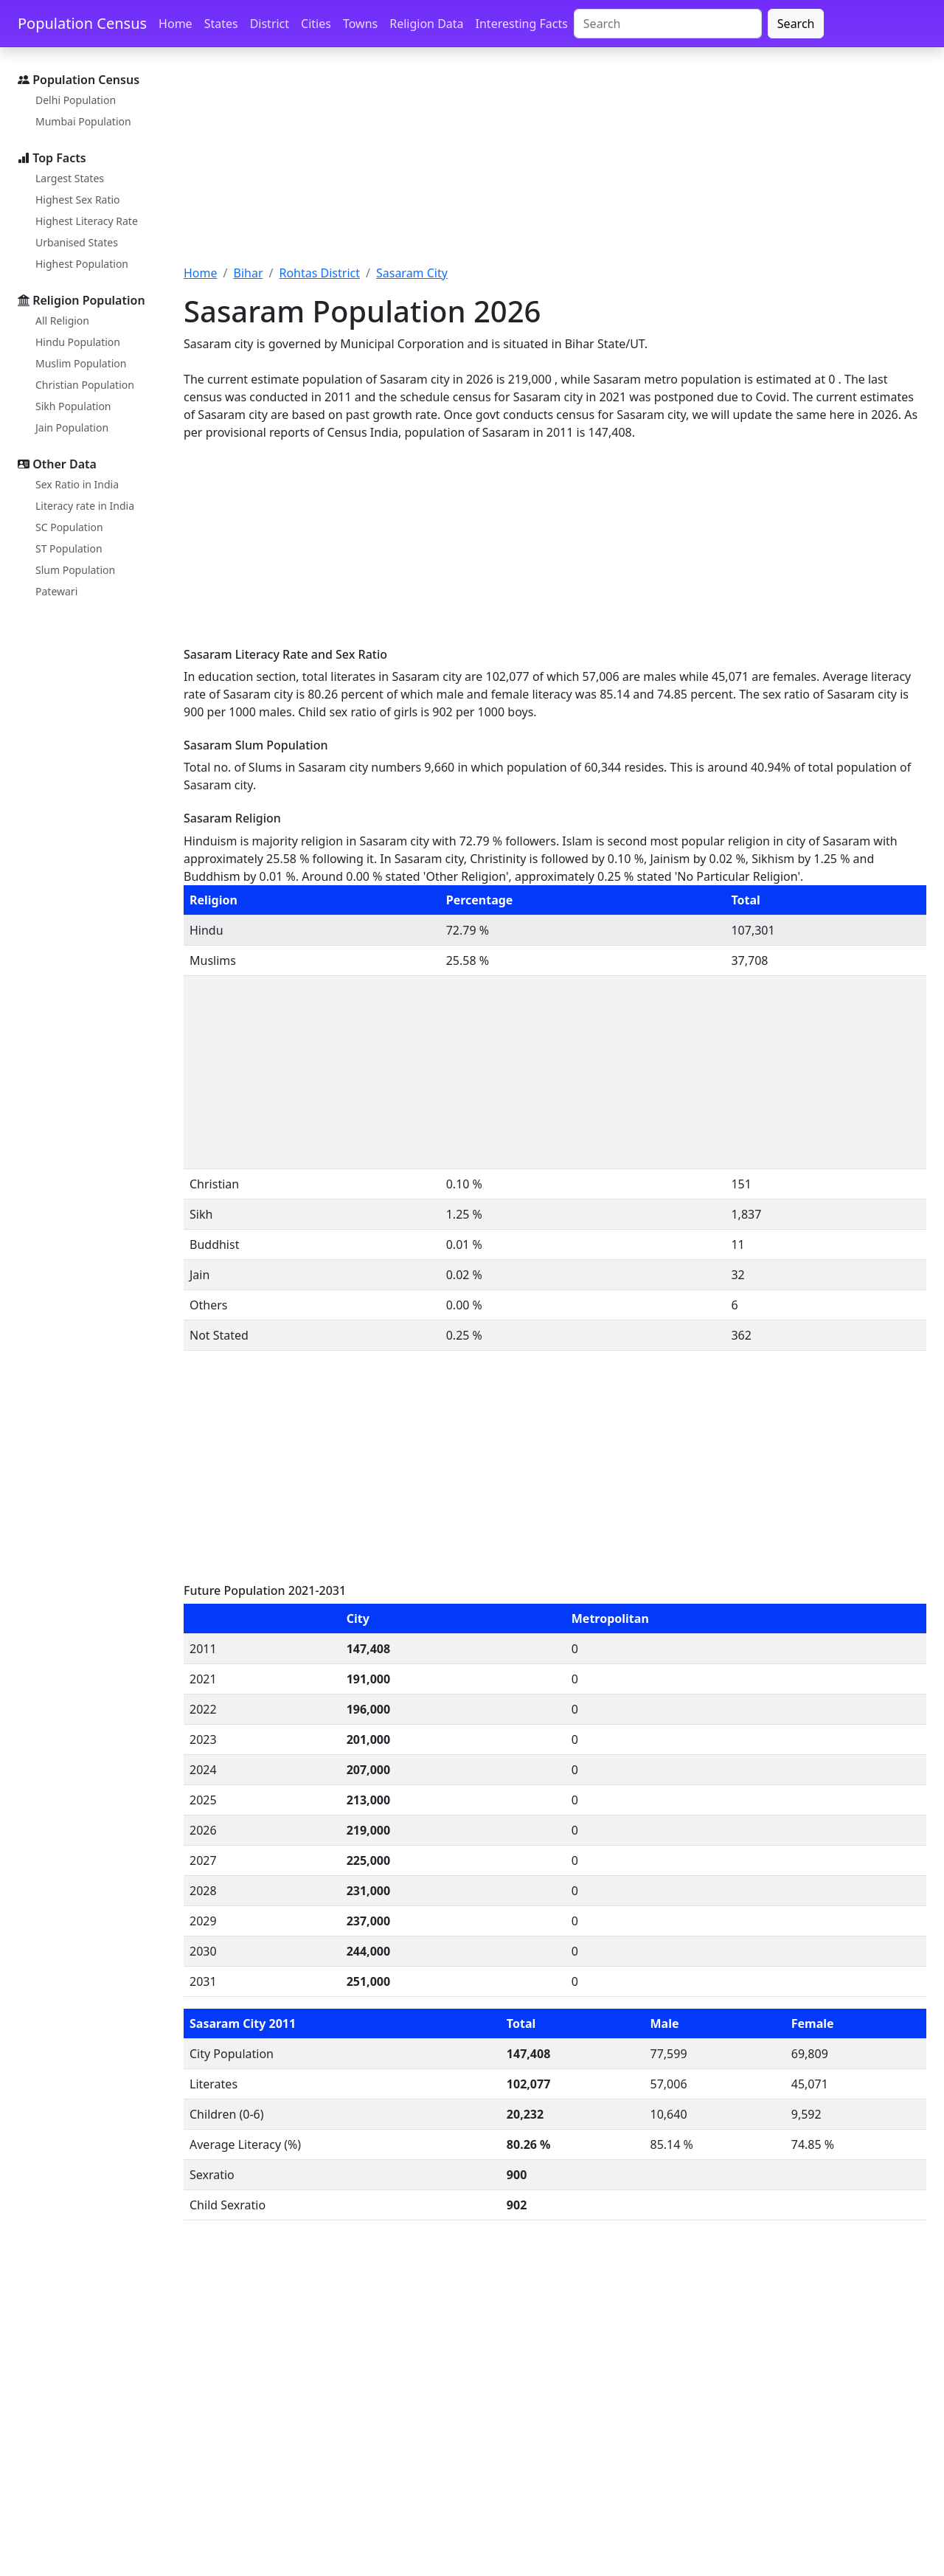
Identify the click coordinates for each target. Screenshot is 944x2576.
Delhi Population (75, 100)
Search (796, 23)
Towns (360, 23)
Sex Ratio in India (77, 484)
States (221, 23)
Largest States (69, 178)
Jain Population (71, 427)
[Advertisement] (555, 164)
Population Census (82, 23)
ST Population (69, 548)
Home (175, 23)
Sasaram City (412, 273)
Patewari (56, 591)
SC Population (69, 527)
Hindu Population (77, 342)
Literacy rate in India (84, 506)
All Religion (62, 321)
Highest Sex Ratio (77, 200)
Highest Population (81, 264)
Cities (316, 23)
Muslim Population (80, 363)
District (269, 23)
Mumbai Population (83, 121)
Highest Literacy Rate (86, 221)
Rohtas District (319, 273)
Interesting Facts (522, 23)
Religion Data (426, 23)
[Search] (668, 23)
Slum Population (75, 570)
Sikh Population (73, 406)
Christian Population (84, 385)
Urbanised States (76, 242)
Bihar (248, 273)
